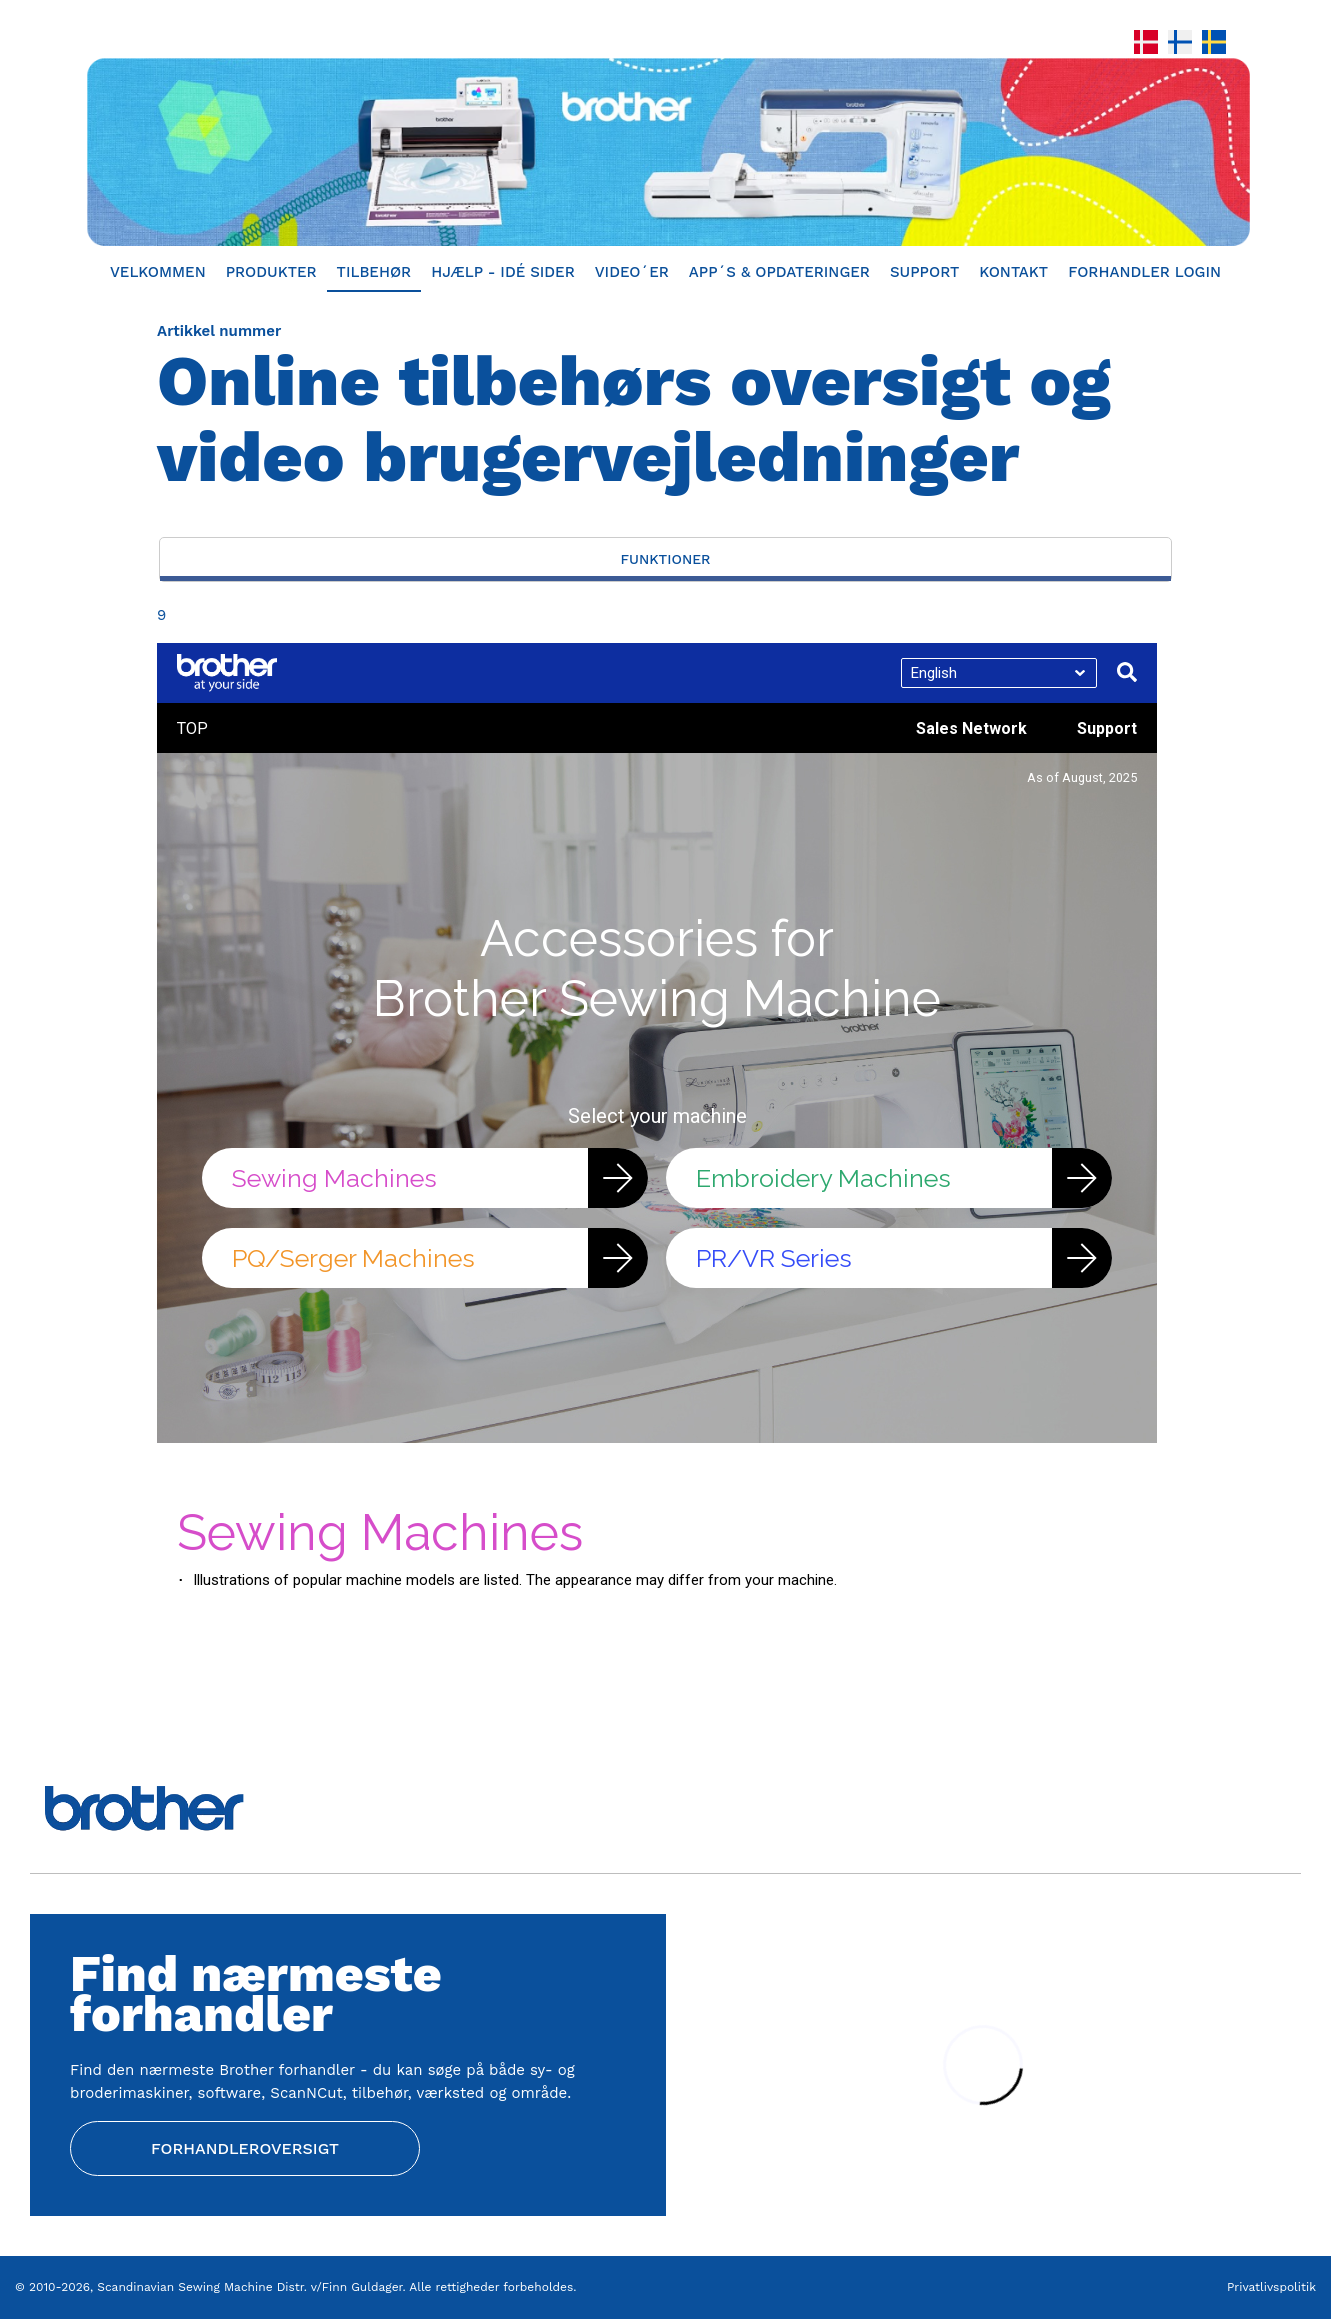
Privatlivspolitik (1271, 2287)
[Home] (665, 152)
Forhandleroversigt (245, 2148)
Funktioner (665, 559)
